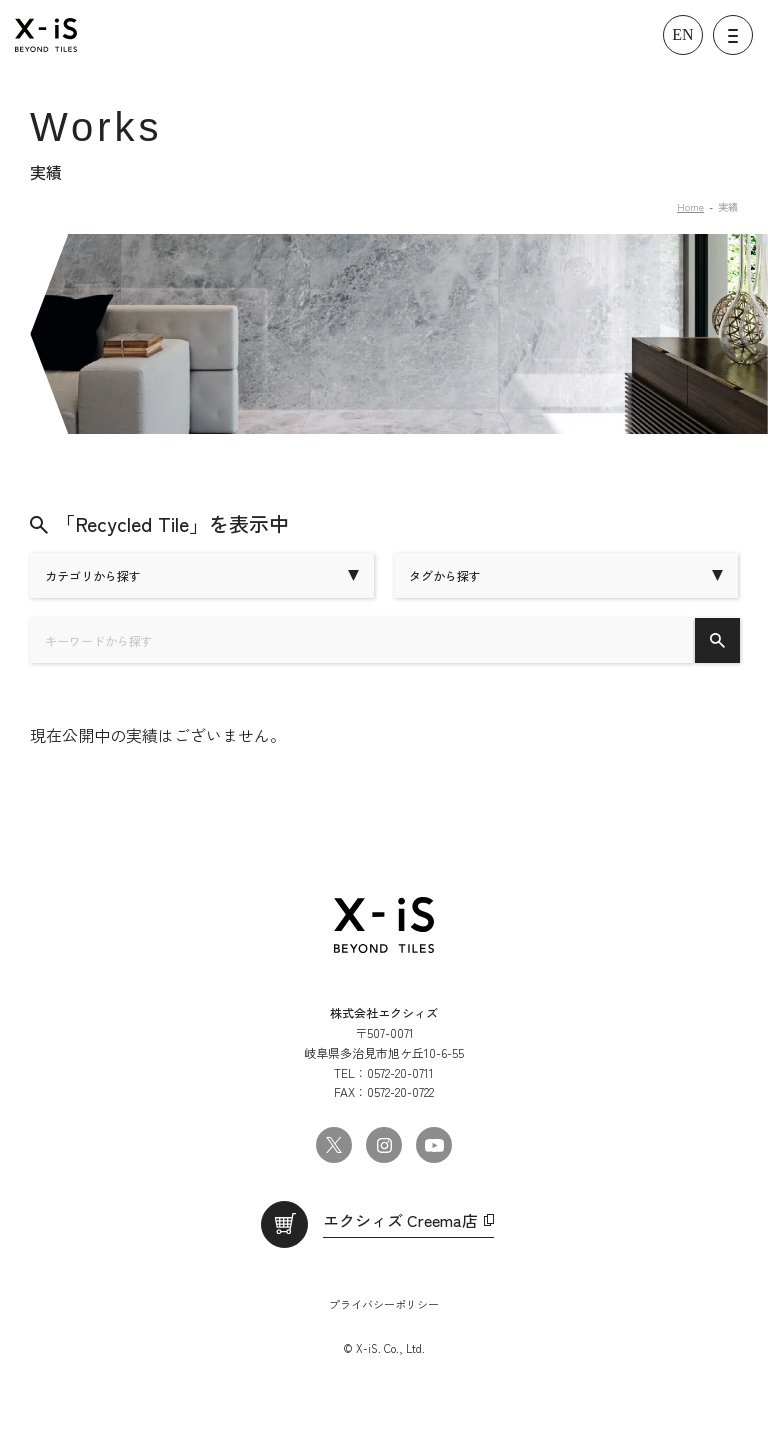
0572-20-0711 (400, 1072)
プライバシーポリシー (384, 1304)
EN (682, 34)
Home (690, 206)
